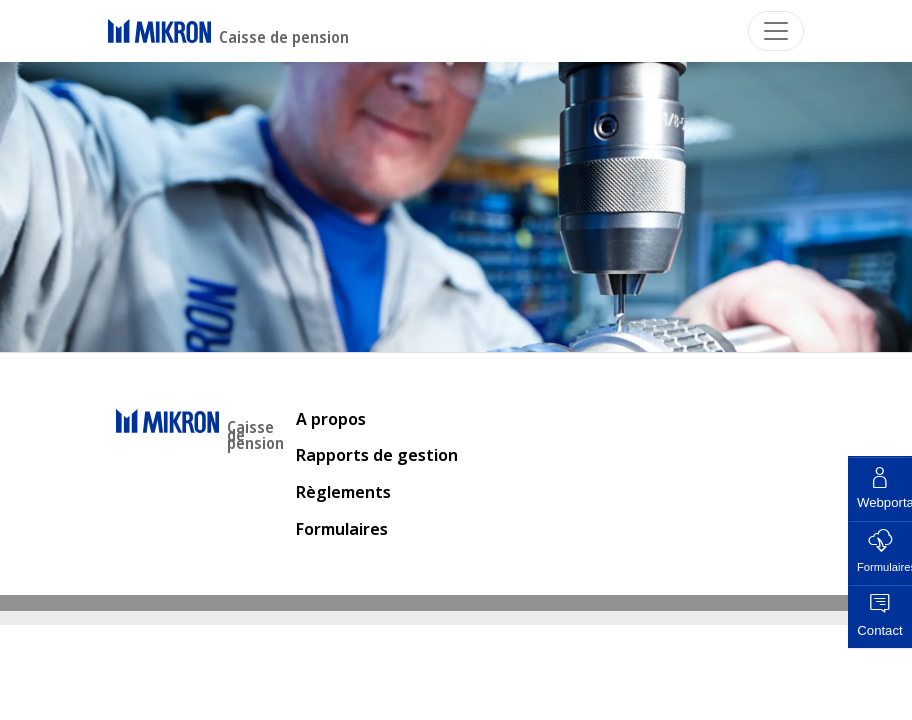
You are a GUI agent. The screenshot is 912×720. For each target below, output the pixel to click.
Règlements (343, 492)
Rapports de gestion (377, 455)
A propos (331, 419)
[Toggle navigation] (776, 31)
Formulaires (342, 529)
